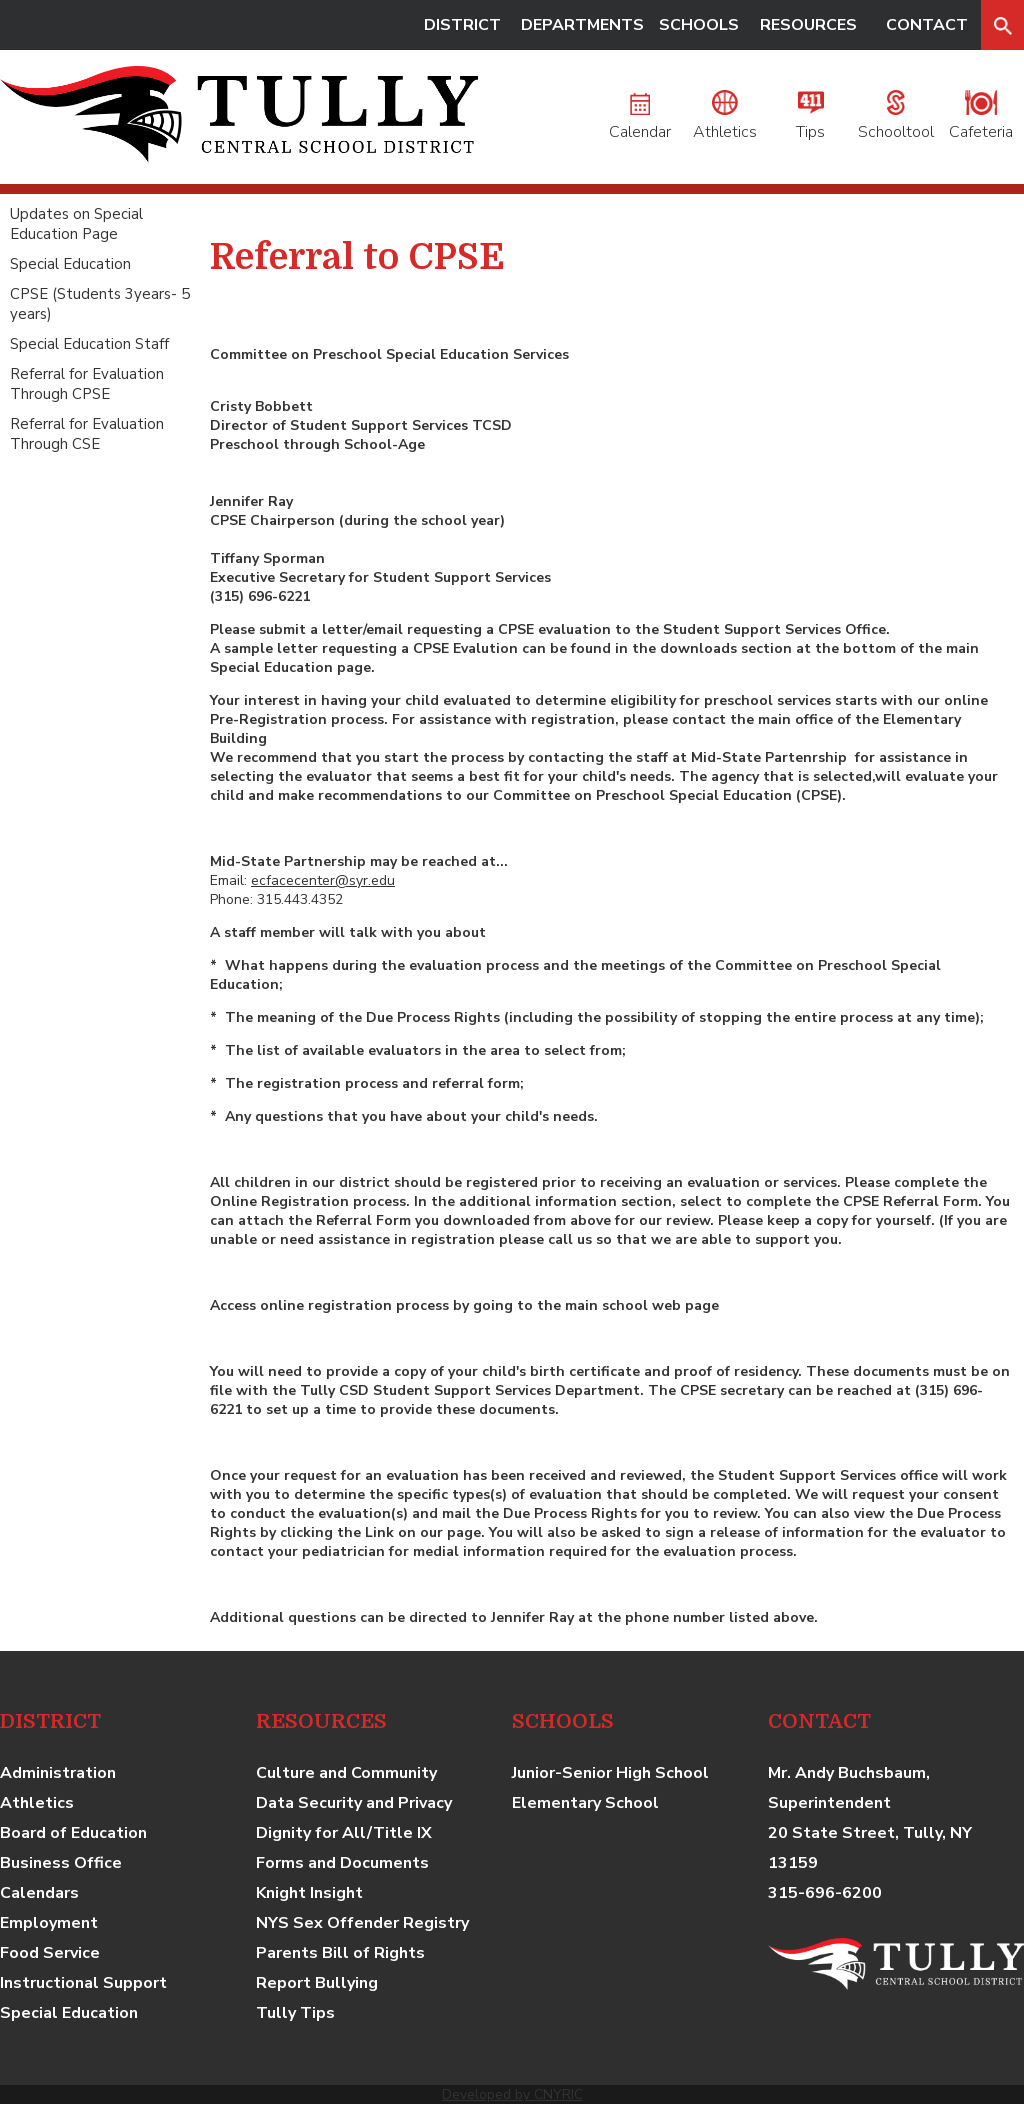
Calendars (39, 1893)
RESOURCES (808, 25)
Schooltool (896, 121)
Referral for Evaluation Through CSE (87, 434)
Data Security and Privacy (354, 1803)
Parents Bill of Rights (340, 1953)
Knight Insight (309, 1893)
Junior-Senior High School (610, 1773)
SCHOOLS (699, 25)
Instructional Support (83, 1983)
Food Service (50, 1953)
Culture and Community (346, 1773)
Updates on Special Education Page (76, 224)
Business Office (61, 1863)
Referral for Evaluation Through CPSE (87, 384)
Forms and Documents (342, 1863)
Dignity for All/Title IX (344, 1833)
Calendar (640, 121)
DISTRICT (462, 25)
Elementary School (585, 1803)
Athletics (725, 121)
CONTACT (927, 25)
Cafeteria (981, 121)
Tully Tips (295, 2013)
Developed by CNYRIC (512, 2094)
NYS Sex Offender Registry (362, 1923)
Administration (58, 1773)
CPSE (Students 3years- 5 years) (100, 304)
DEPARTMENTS (582, 25)
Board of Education (73, 1833)
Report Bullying (317, 1983)
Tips (810, 121)
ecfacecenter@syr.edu (323, 880)
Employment (49, 1923)
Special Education (70, 264)
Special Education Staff (89, 344)
